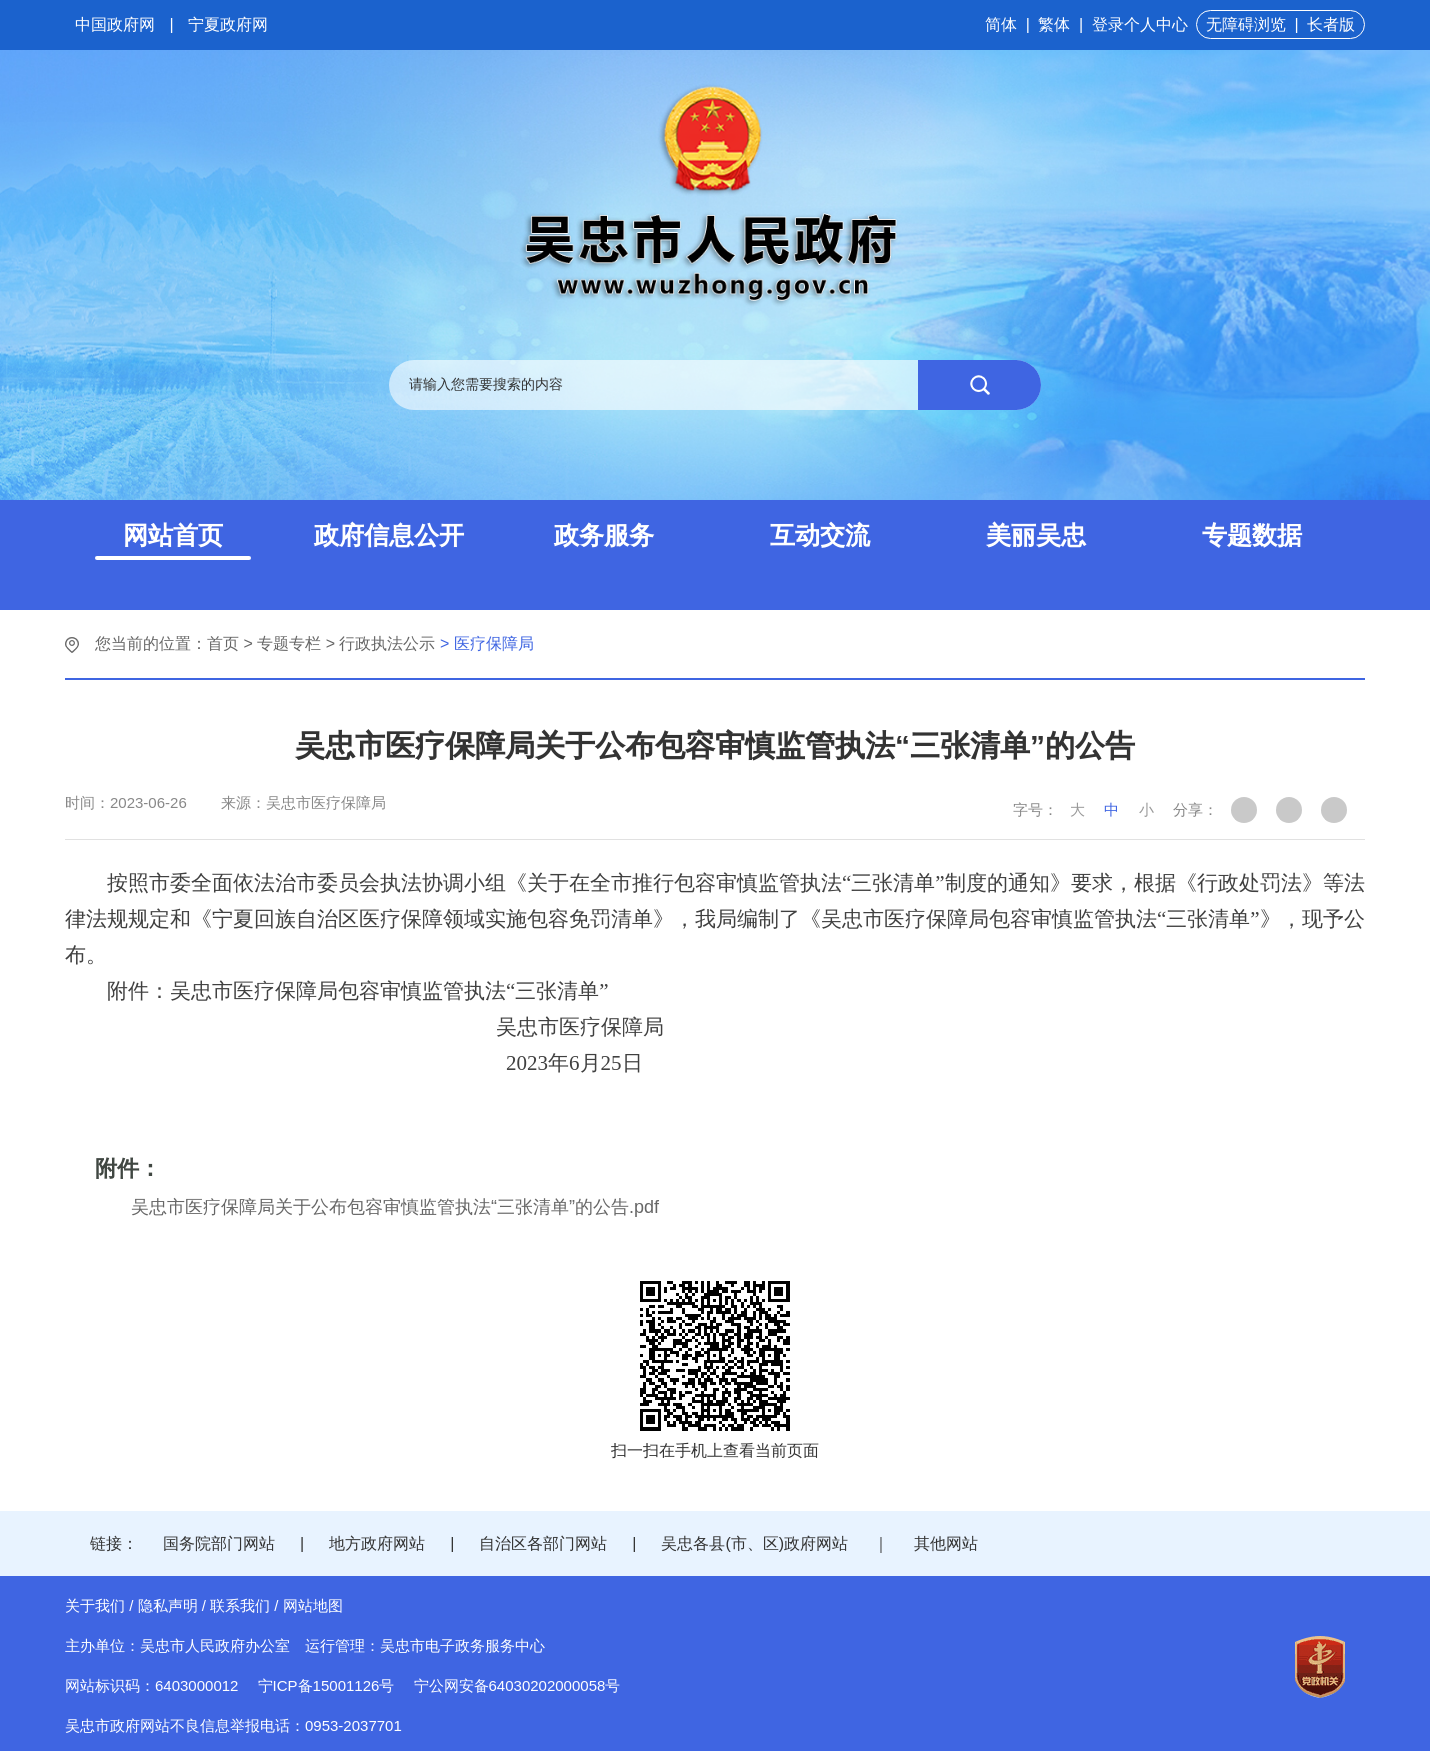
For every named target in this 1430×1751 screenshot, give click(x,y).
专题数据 (1252, 535)
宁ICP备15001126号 (326, 1685)
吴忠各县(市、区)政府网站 (754, 1543)
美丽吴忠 (1036, 535)
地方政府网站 (377, 1543)
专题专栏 (289, 643)
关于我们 (95, 1605)
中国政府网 (115, 24)
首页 (223, 643)
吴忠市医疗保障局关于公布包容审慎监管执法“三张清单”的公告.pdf (395, 1207)
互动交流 (820, 535)
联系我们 (240, 1605)
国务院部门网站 (219, 1543)
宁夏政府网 (228, 24)
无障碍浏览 (1246, 24)
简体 (1001, 24)
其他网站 (946, 1543)
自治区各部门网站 (543, 1543)
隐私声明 (168, 1605)
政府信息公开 (389, 535)
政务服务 (604, 535)
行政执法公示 (387, 643)
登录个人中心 (1140, 24)
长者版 (1331, 24)
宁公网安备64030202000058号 (517, 1685)
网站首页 (173, 535)
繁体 (1054, 24)
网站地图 (313, 1605)
